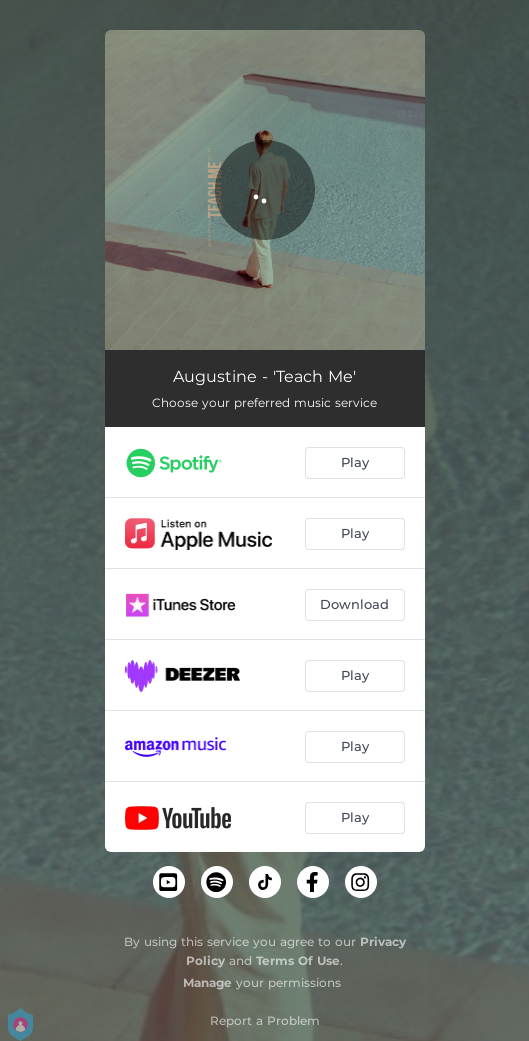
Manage (207, 982)
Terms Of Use (298, 960)
